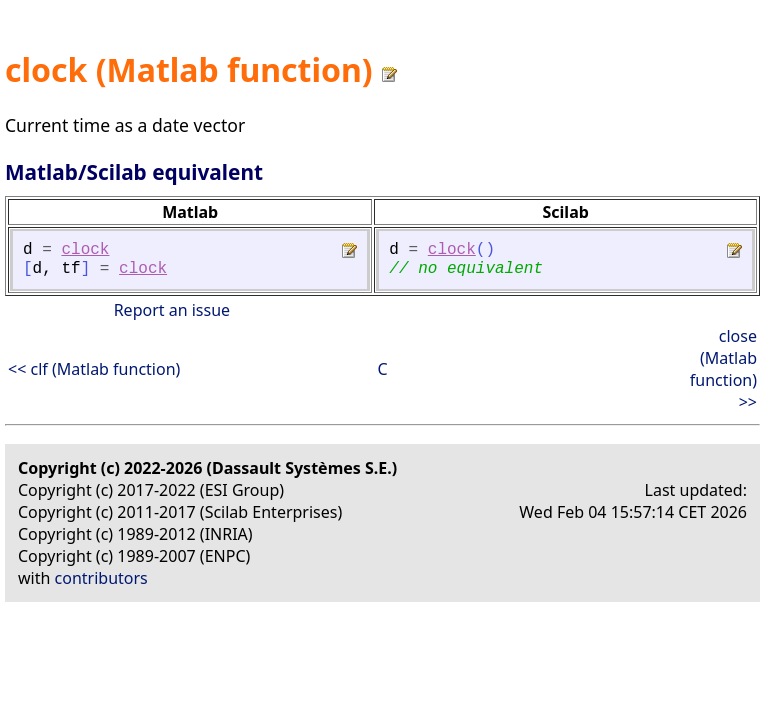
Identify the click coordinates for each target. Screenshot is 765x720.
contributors (101, 578)
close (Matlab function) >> (723, 369)
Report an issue (172, 310)
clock (85, 250)
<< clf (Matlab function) (94, 369)
